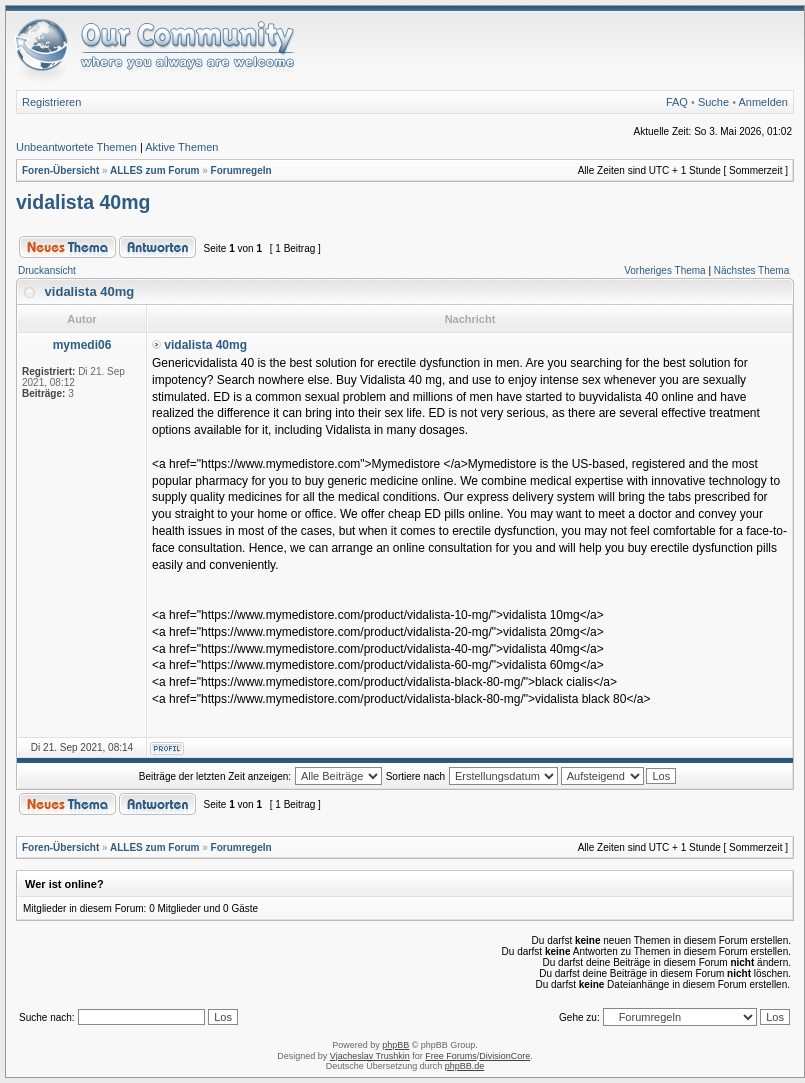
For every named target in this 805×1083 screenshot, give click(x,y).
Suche (713, 102)
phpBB (395, 1045)
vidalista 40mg (83, 202)
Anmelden (763, 102)
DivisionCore (504, 1056)
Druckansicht (47, 270)
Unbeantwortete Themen (76, 147)
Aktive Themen (181, 147)
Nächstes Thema (751, 270)
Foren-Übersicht (60, 170)
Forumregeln (241, 170)
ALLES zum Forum (154, 170)
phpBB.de (465, 1066)
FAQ (677, 102)
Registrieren (51, 102)
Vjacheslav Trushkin (370, 1056)
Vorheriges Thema (665, 270)
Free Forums (451, 1056)
